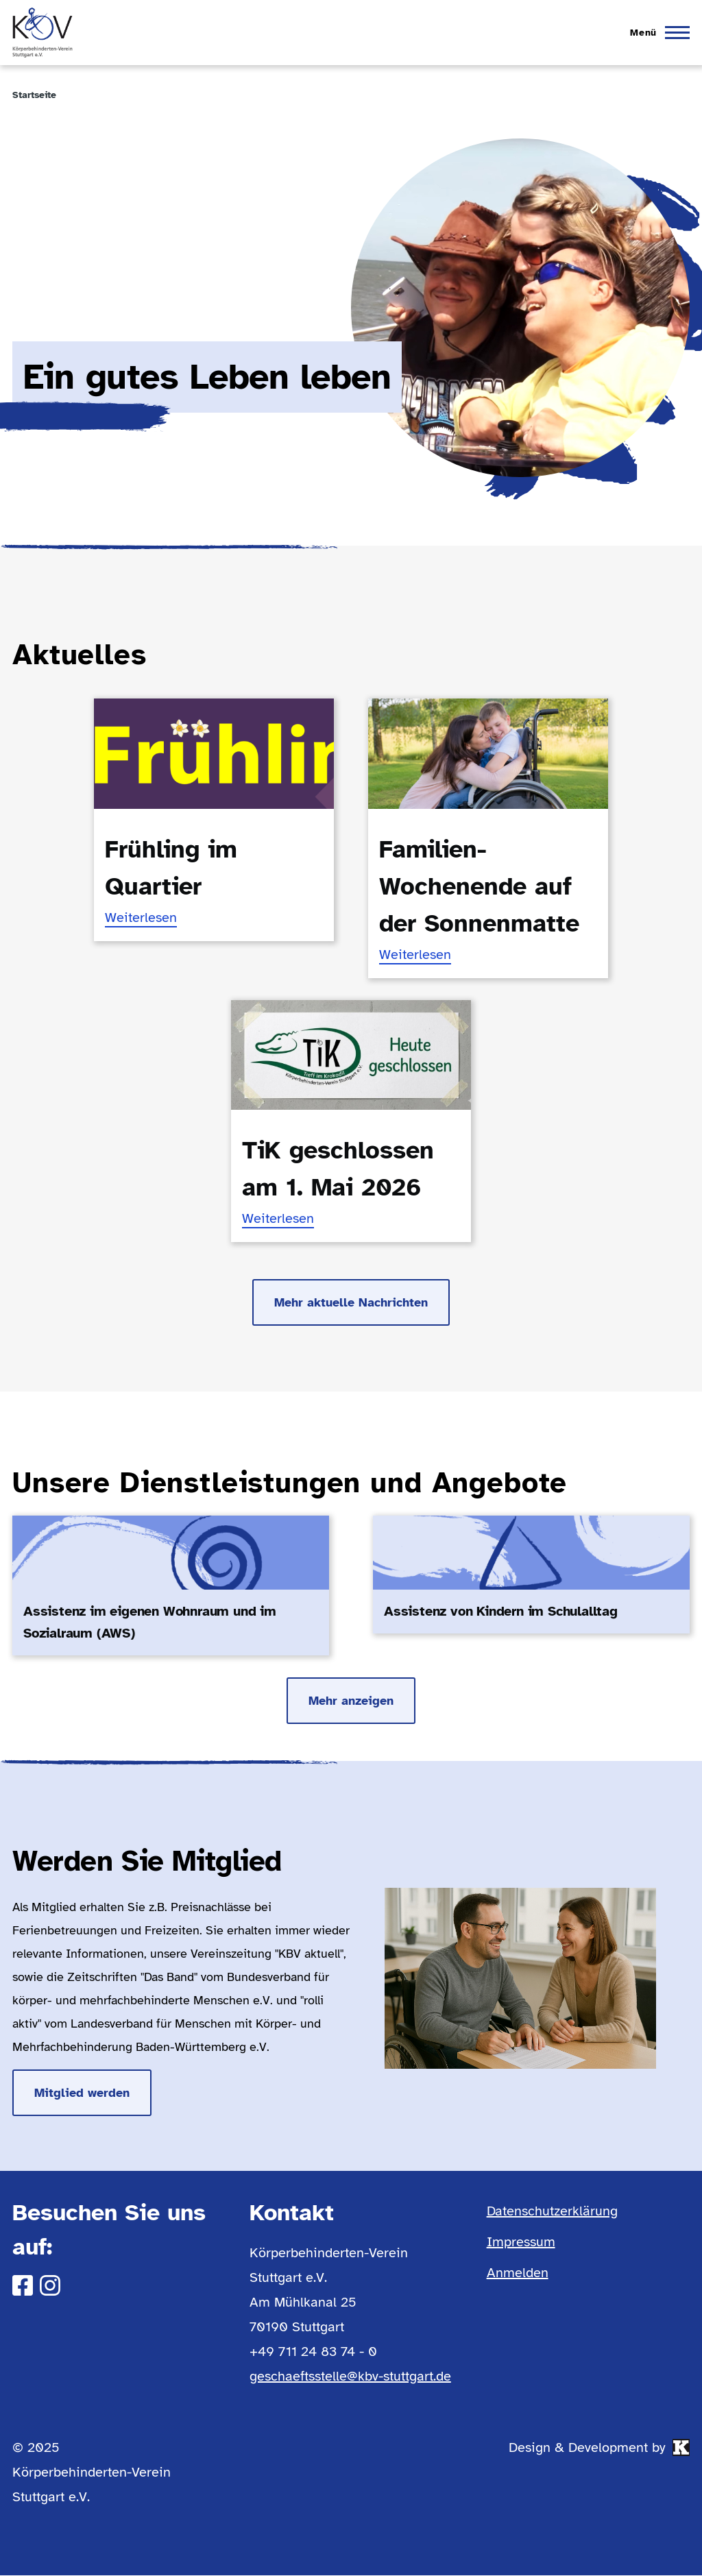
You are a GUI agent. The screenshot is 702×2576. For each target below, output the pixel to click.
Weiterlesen (141, 917)
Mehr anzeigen (351, 1700)
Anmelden (517, 2272)
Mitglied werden (82, 2092)
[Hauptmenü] (656, 32)
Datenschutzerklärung (552, 2211)
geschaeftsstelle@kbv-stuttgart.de (350, 2376)
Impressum (521, 2241)
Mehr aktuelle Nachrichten (351, 1302)
